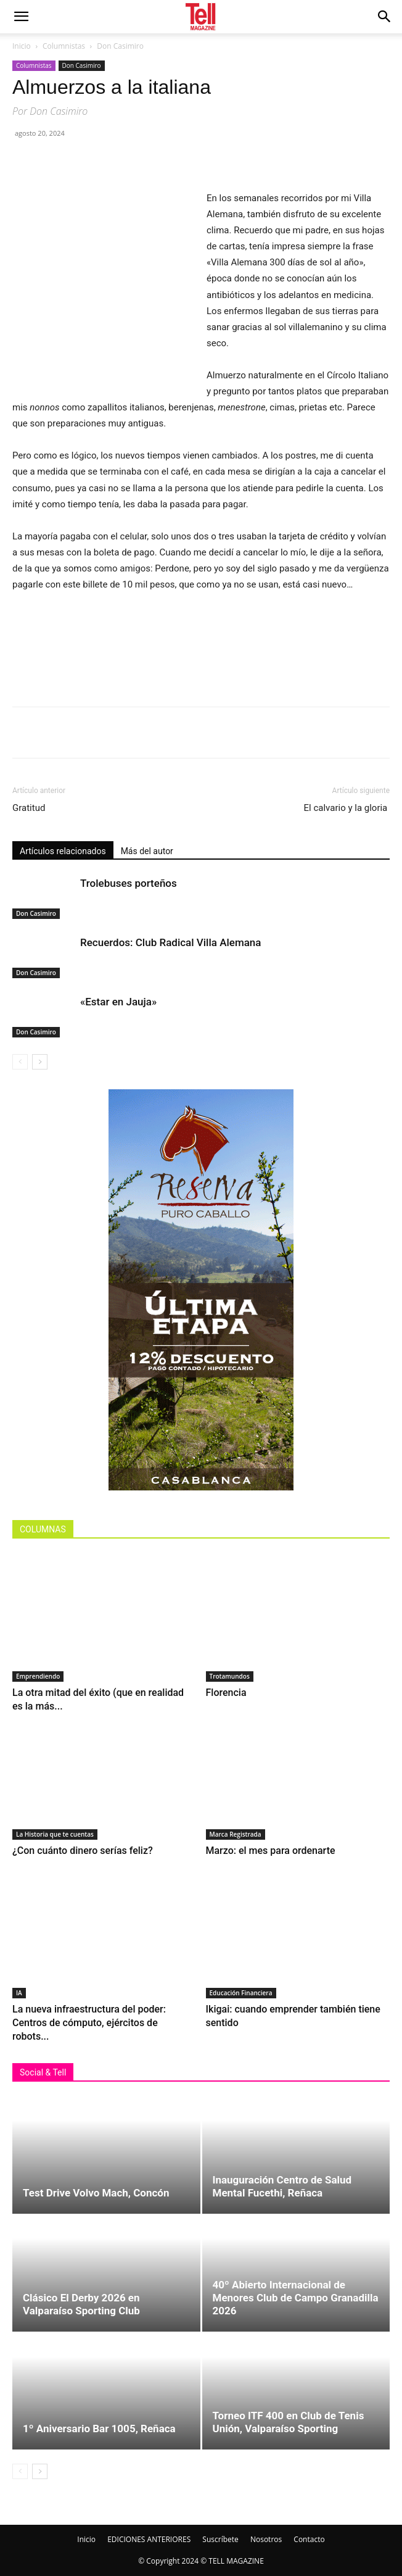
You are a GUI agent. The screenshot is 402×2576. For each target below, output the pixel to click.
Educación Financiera (241, 1992)
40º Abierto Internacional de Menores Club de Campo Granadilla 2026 (296, 2298)
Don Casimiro (120, 46)
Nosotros (266, 2539)
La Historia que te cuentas (55, 1834)
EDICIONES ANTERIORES (149, 2539)
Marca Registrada (235, 1834)
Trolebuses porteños (128, 883)
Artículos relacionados (63, 851)
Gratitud (28, 807)
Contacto (308, 2539)
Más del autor (147, 851)
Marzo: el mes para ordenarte (270, 1850)
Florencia (229, 1692)
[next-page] (39, 1062)
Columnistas (64, 46)
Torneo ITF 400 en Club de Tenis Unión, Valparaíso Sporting (288, 2422)
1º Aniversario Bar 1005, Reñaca (99, 2428)
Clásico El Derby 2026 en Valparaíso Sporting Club (81, 2304)
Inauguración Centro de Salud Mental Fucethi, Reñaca (282, 2186)
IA (19, 1992)
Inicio (21, 46)
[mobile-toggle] (21, 16)
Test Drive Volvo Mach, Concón (96, 2193)
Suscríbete (220, 2539)
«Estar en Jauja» (118, 1001)
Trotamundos (230, 1676)
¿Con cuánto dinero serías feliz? (82, 1850)
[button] (384, 16)
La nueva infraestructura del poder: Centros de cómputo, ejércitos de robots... (89, 2022)
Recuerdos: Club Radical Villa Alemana (170, 942)
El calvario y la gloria (347, 807)
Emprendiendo (38, 1676)
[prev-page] (20, 1062)
